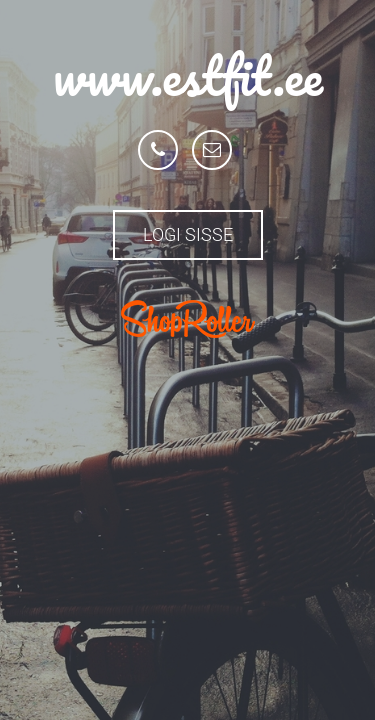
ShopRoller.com (188, 319)
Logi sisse (188, 234)
